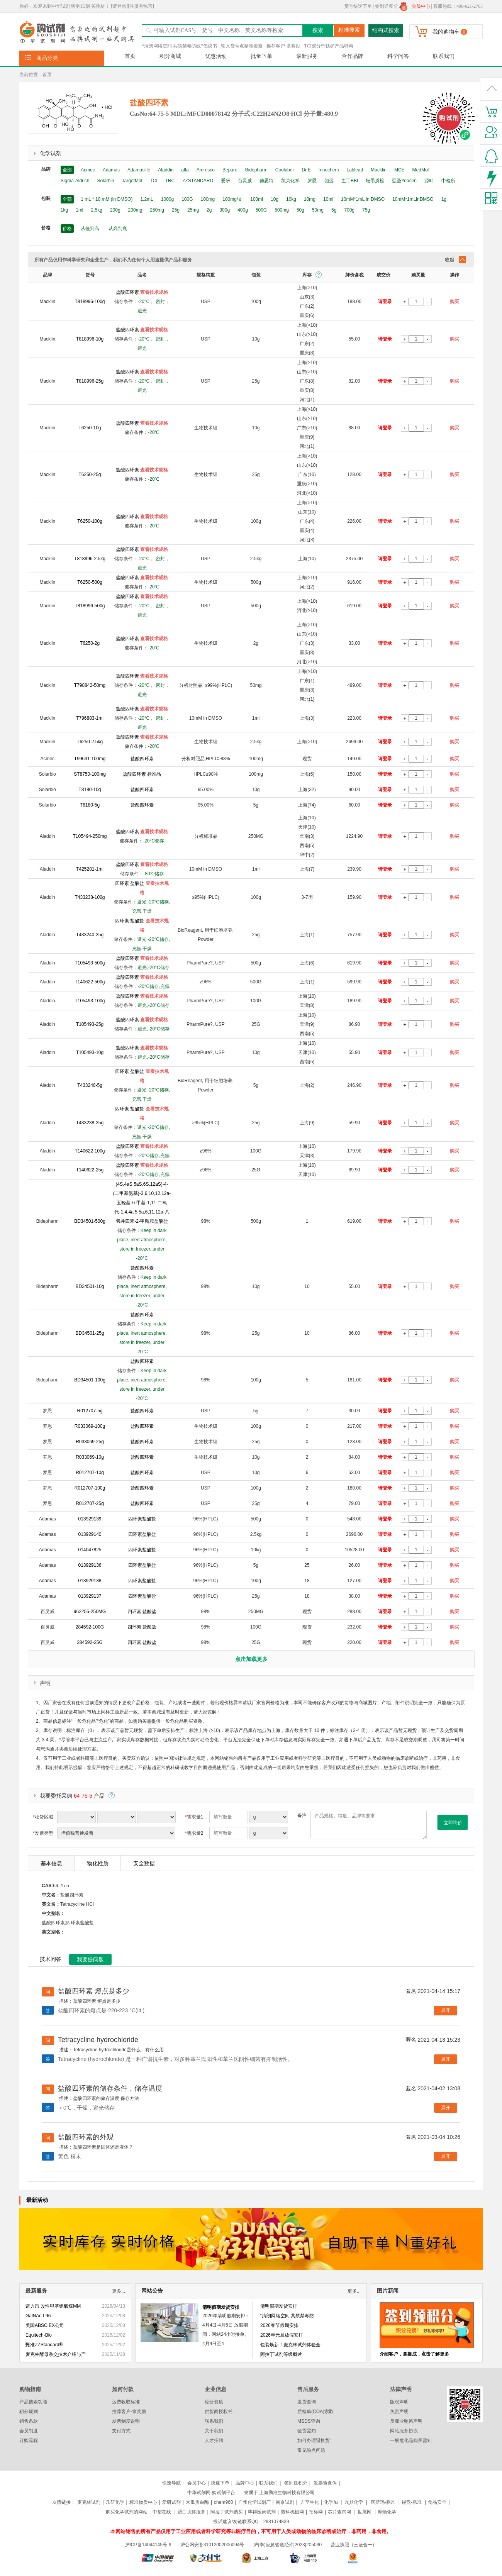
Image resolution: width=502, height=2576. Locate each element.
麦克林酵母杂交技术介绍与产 (55, 2354)
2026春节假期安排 (279, 2325)
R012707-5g (89, 1410)
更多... (118, 2291)
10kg (291, 199)
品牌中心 (245, 2483)
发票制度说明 (126, 2421)
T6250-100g (89, 521)
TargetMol (132, 180)
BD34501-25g (89, 1333)
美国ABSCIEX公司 (44, 2325)
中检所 (448, 180)
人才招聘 (214, 2440)
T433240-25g (89, 934)
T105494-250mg (90, 836)
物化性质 (98, 1863)
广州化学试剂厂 (254, 2502)
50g (300, 210)
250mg (157, 210)
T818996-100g (90, 301)
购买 (454, 301)
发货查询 (306, 2402)
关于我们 (214, 2431)
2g (209, 210)
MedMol (420, 170)
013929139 (89, 1519)
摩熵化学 (387, 2512)
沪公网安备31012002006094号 (212, 2544)
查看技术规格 (154, 292)
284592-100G (90, 1627)
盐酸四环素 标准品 (142, 774)
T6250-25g (89, 474)
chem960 (223, 2502)
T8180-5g (90, 805)
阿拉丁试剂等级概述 (281, 2354)
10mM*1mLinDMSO (413, 199)
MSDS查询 (308, 2421)
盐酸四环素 (127, 292)
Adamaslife (138, 170)
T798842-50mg (89, 685)
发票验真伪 (324, 2483)
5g (333, 210)
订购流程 (28, 2440)
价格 (67, 228)
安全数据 (144, 1863)
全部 (67, 170)
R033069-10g (90, 1457)
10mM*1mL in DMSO (363, 199)
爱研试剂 (171, 2502)
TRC (170, 180)
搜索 (317, 30)
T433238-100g (90, 897)
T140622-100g (90, 1151)
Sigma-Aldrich (75, 180)
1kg (64, 210)
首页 (130, 56)
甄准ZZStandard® (44, 2344)
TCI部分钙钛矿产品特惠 (328, 46)
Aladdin (165, 170)
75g (366, 210)
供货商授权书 (218, 2411)
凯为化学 (290, 180)
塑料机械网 (292, 2512)
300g (224, 210)
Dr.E (306, 170)
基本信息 (51, 1863)
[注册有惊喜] (141, 6)
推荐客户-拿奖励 (283, 46)
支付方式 (121, 2431)
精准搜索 (349, 30)
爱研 (225, 180)
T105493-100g (90, 1000)
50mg (318, 210)
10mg (309, 199)
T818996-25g (89, 381)
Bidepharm (256, 170)
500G (261, 210)
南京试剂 (285, 2502)
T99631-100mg (89, 758)
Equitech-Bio (38, 2335)
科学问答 (398, 56)
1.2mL (146, 199)
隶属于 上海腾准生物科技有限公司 (279, 2492)
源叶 (429, 180)
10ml (328, 199)
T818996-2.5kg (89, 558)
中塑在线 (162, 2512)
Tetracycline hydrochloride (98, 2040)
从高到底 (118, 228)
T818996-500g (90, 605)
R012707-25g (90, 1503)
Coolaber (284, 170)
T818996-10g (89, 339)
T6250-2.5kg (90, 741)
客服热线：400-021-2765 (458, 6)
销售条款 (28, 2421)
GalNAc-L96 (38, 2315)
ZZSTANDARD (197, 180)
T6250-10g (89, 427)
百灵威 (245, 180)
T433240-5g (89, 1085)
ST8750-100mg (90, 774)
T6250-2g (90, 643)
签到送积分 (391, 6)
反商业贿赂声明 (406, 2421)
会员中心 (196, 2483)
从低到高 (90, 228)
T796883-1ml (89, 718)
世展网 (365, 2512)
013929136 (89, 1565)
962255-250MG (90, 1611)
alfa (184, 170)
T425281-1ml (89, 869)
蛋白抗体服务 (191, 2512)
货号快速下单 (358, 6)
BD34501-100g (89, 1380)
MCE (399, 170)
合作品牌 (352, 56)
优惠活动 (216, 56)
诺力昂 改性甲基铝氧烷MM (53, 2306)
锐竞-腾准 (412, 2502)
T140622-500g (90, 982)
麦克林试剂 (88, 2502)
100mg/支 (232, 199)
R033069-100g (90, 1426)
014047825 (89, 1549)
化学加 (331, 2502)
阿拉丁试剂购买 (226, 2512)
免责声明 (399, 2411)
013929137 (89, 1596)
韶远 (329, 180)
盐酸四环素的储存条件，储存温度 (110, 2088)
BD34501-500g (89, 1221)
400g (242, 210)
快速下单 (220, 2483)
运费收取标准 (126, 2402)
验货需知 (306, 2431)
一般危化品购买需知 (411, 2440)
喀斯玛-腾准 (383, 2502)
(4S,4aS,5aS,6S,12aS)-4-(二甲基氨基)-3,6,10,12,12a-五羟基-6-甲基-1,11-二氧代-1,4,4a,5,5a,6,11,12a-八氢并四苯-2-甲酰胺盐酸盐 (142, 1202)
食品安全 (437, 2502)
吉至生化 (309, 2502)
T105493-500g (90, 963)
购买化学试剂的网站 (127, 2512)
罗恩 (312, 180)
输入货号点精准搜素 (242, 46)
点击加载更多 (251, 1659)
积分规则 (28, 2411)
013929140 (89, 1534)
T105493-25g (89, 1024)
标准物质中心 (143, 2502)
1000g (167, 199)
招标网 (316, 2512)
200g (115, 210)
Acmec (88, 170)
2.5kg (96, 210)
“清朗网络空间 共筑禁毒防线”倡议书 (179, 46)
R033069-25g (90, 1441)
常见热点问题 (311, 2450)
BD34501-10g (89, 1286)
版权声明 (399, 2402)
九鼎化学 (353, 2502)
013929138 (89, 1580)
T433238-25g (89, 1122)
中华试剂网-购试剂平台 (211, 2492)
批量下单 (261, 56)
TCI (153, 180)
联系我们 (444, 56)
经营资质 (214, 2402)
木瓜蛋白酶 (197, 2502)
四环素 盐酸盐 (129, 883)
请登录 (385, 301)
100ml (256, 199)
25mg (193, 210)
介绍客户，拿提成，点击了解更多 (414, 2354)
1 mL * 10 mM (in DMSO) (106, 199)
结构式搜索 (385, 30)
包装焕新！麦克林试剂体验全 (290, 2344)
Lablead (355, 170)
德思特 (266, 180)
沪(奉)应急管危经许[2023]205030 (287, 2544)
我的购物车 (446, 32)
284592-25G (90, 1642)
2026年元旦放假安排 (281, 2335)
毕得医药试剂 (262, 2512)
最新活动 (37, 2200)
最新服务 (307, 56)
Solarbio (105, 180)
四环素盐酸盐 (142, 1519)
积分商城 (170, 56)
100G (187, 199)
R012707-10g (90, 1472)
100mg (208, 199)
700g (349, 210)
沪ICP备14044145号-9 (149, 2544)
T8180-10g (89, 789)
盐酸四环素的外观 (86, 2137)
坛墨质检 (375, 180)
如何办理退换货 (313, 2440)
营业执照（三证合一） (354, 2544)
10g (274, 199)
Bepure (229, 170)
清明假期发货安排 (220, 2307)
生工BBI (349, 180)
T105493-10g (89, 1052)
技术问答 (50, 1959)
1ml (79, 210)
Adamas (111, 170)
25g (176, 210)
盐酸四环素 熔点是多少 (93, 1991)
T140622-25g (89, 1170)
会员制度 (28, 2431)
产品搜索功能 (33, 2402)
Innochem (329, 170)
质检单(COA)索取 (315, 2411)
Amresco (206, 170)
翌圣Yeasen (404, 180)
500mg (282, 210)
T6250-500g (89, 582)
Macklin (379, 170)
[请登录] (119, 6)
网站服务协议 (404, 2431)
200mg (135, 210)
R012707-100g (90, 1488)
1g (443, 199)
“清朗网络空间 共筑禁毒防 (287, 2315)
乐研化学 (115, 2502)
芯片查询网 (340, 2512)
